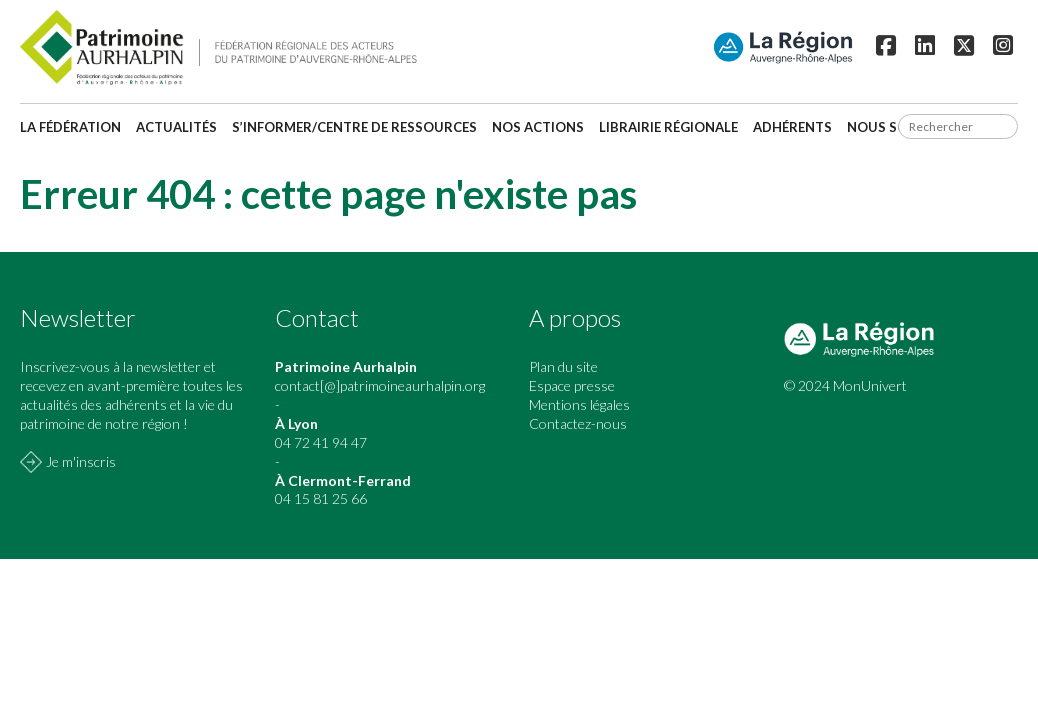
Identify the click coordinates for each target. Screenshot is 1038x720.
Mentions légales (579, 404)
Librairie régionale (668, 127)
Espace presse (572, 385)
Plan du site (563, 366)
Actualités (176, 127)
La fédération (70, 127)
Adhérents (792, 127)
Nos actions (538, 127)
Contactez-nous (578, 423)
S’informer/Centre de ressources (354, 127)
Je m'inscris (81, 461)
